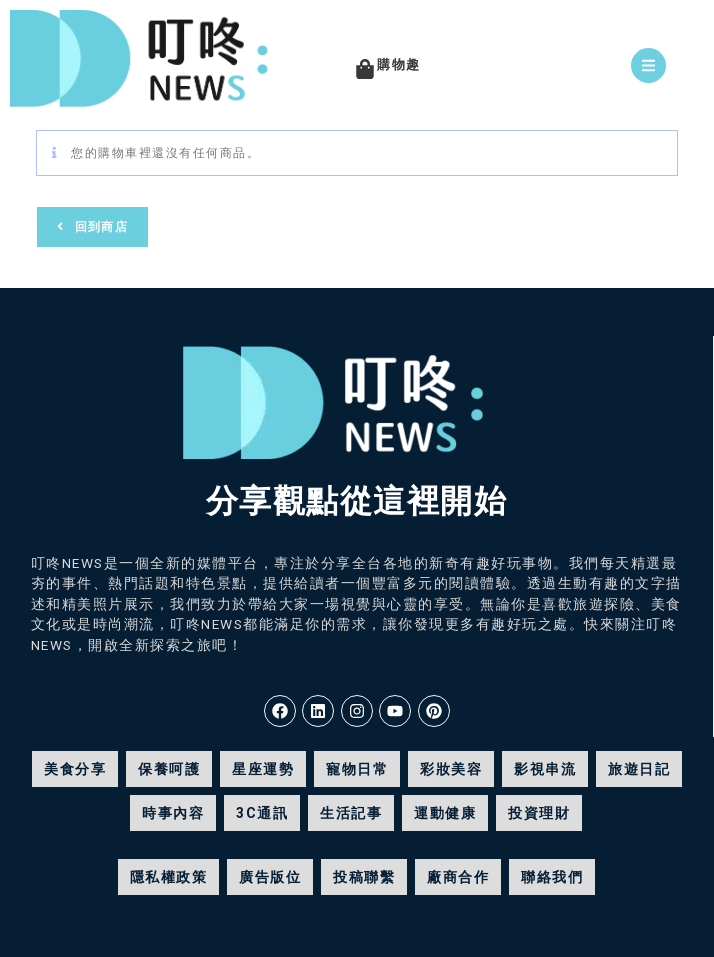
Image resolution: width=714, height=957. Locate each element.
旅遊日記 (639, 769)
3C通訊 (262, 813)
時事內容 (173, 813)
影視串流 (545, 769)
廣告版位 (270, 877)
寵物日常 (357, 769)
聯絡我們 (552, 877)
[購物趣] (365, 69)
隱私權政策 (169, 877)
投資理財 (539, 813)
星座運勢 (263, 769)
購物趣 (399, 64)
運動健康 (445, 813)
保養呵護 (169, 769)
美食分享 (75, 769)
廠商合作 (458, 877)
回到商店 (99, 226)
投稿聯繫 (364, 877)
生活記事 (351, 813)
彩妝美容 (451, 769)
